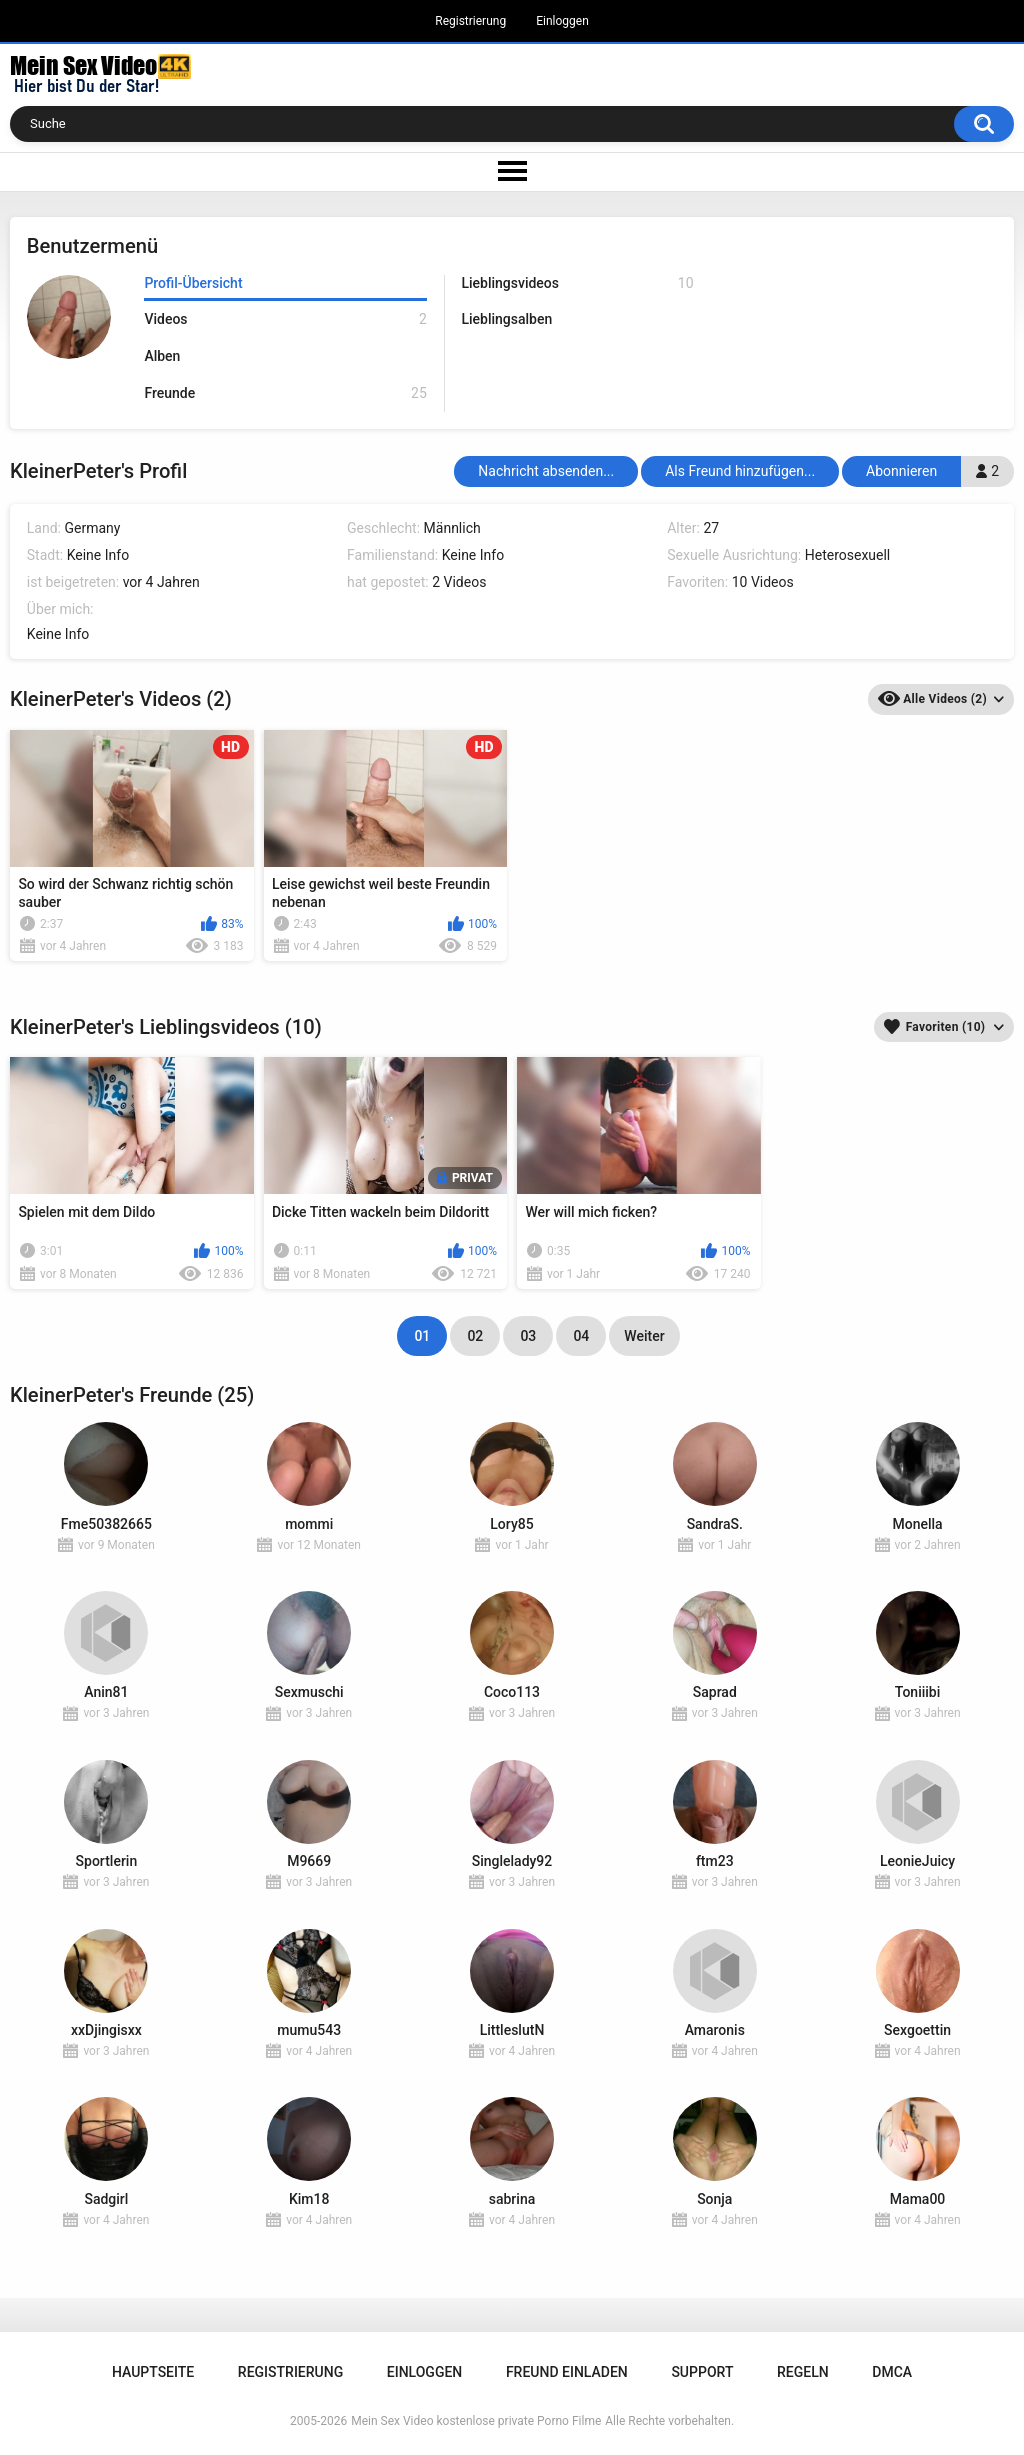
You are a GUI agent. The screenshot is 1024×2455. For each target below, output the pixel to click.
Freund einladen (567, 2372)
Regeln (803, 2372)
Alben (162, 356)
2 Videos (459, 582)
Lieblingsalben (506, 319)
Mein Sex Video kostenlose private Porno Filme (476, 2421)
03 (528, 1336)
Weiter (644, 1336)
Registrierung (470, 21)
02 (475, 1336)
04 (581, 1336)
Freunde (285, 393)
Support (702, 2372)
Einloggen (562, 21)
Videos (285, 319)
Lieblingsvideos (577, 283)
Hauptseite (153, 2372)
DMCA (892, 2372)
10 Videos (763, 582)
